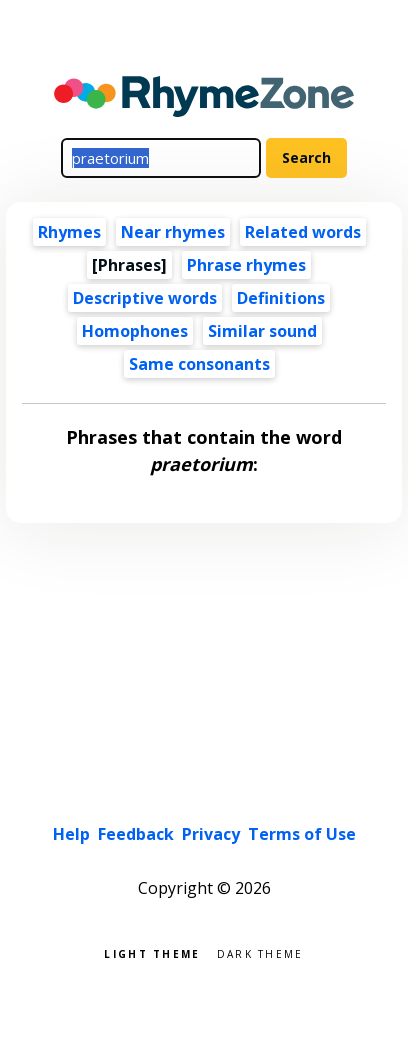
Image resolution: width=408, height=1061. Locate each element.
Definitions (281, 298)
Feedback (136, 834)
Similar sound (262, 331)
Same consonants (199, 364)
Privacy (211, 834)
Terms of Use (302, 834)
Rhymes (69, 232)
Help (71, 834)
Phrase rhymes (246, 265)
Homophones (135, 331)
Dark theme (260, 952)
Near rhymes (173, 232)
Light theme (152, 952)
